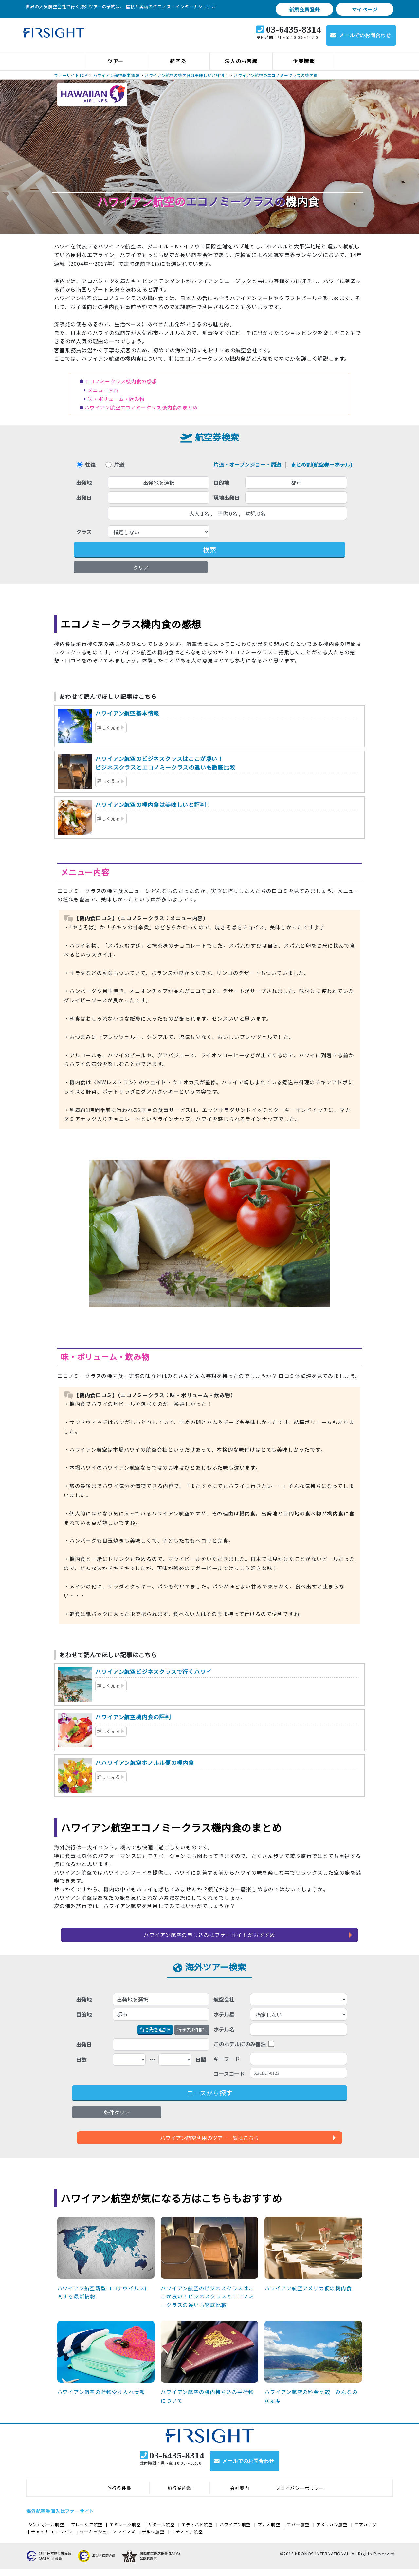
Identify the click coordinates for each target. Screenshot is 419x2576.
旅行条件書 (119, 2495)
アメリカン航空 (332, 2531)
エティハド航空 (197, 2531)
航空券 (178, 61)
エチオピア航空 (187, 2538)
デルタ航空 (153, 2538)
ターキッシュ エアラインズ (107, 2538)
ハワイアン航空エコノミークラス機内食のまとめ (141, 407)
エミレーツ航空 (125, 2531)
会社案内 (239, 2495)
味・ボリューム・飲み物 (116, 398)
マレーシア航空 (87, 2531)
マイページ (365, 9)
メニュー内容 (103, 390)
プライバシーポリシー (300, 2495)
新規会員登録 (304, 9)
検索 (209, 549)
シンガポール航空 (46, 2531)
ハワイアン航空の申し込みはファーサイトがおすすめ (209, 1934)
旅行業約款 (180, 2495)
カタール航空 (161, 2531)
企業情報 (304, 61)
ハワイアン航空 (235, 2531)
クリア (141, 567)
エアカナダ (365, 2531)
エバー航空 (298, 2531)
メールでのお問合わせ (365, 35)
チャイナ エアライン (52, 2538)
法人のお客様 (241, 61)
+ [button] (155, 2029)
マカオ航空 (269, 2531)
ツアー (115, 61)
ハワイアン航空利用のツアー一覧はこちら (209, 2138)
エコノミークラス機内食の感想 (120, 381)
